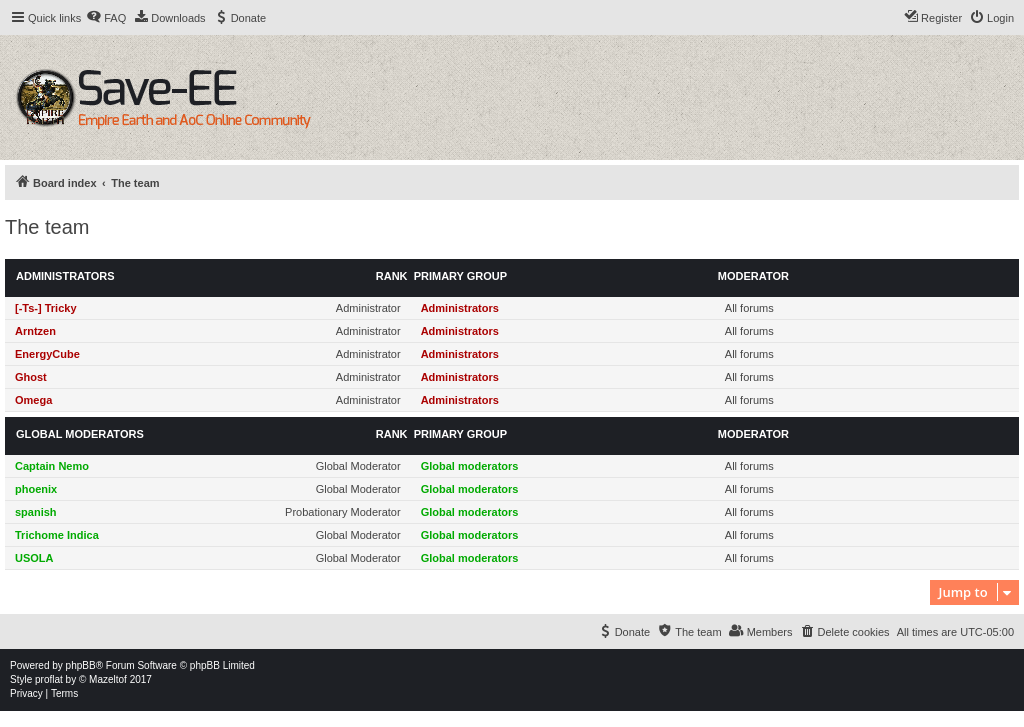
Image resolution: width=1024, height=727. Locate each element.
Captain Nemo (52, 466)
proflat (49, 679)
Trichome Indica (57, 535)
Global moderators (80, 434)
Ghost (31, 377)
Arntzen (35, 331)
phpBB (81, 665)
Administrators (65, 276)
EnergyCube (47, 354)
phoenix (36, 489)
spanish (36, 512)
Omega (33, 400)
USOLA (34, 558)
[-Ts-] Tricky (46, 308)
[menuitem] (106, 18)
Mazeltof (108, 679)
